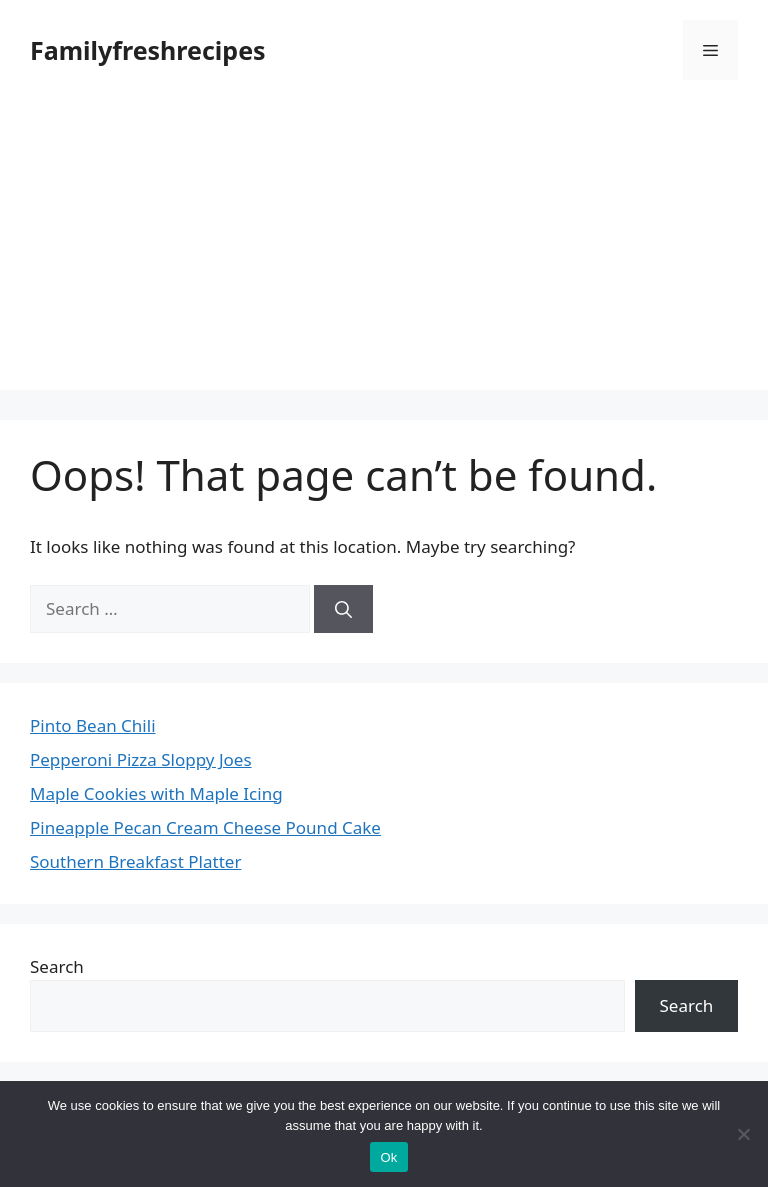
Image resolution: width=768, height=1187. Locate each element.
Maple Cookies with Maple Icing (156, 793)
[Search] (343, 609)
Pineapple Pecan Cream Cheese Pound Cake (205, 827)
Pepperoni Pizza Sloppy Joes (141, 759)
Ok (388, 1157)
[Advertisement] (384, 250)
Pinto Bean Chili (93, 725)
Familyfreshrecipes (148, 50)
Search (57, 966)
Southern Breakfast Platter (135, 861)
